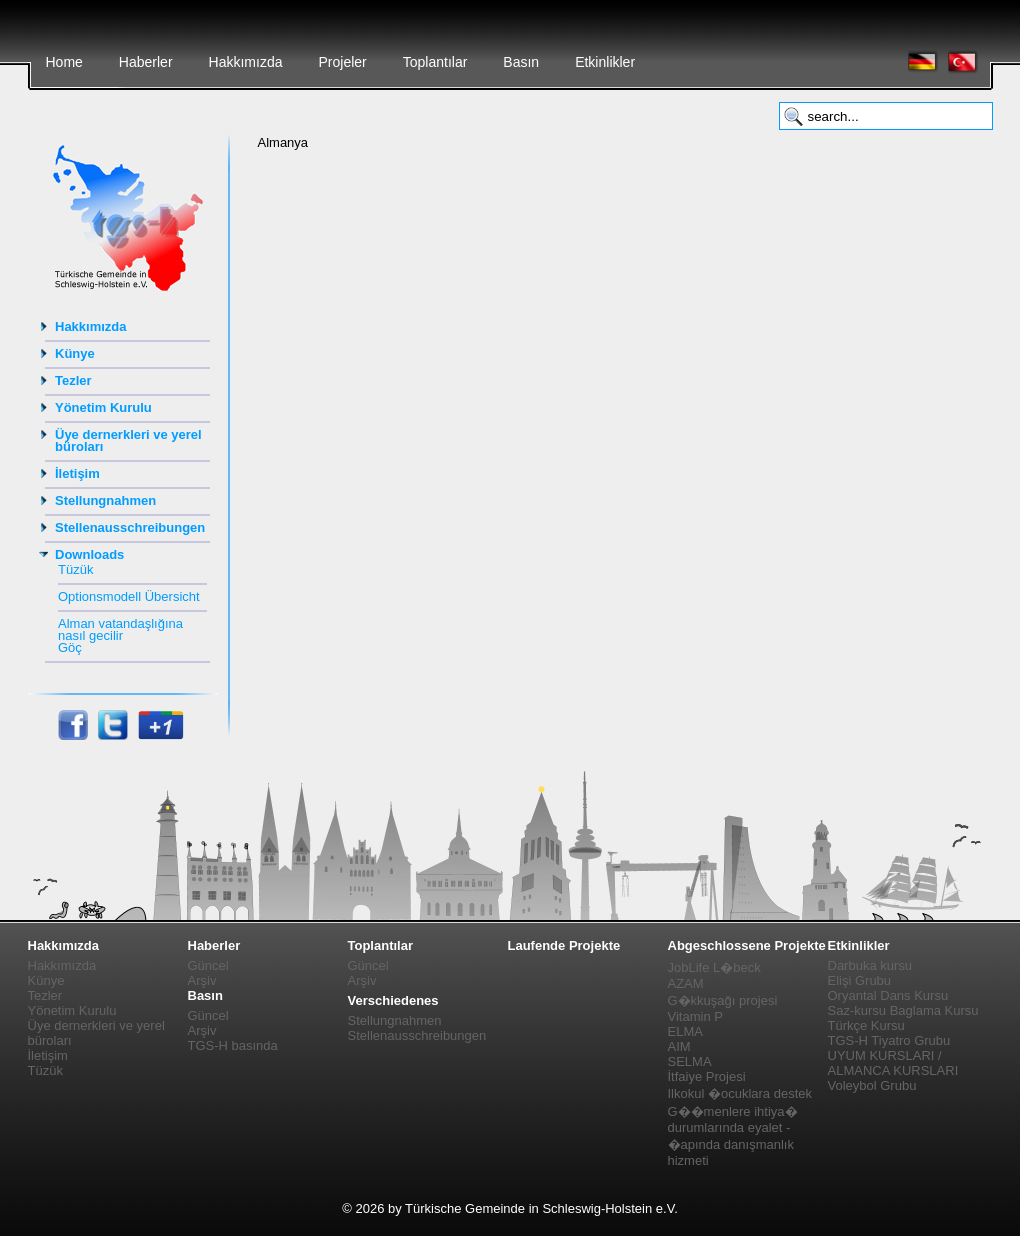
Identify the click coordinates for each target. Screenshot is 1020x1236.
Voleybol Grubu (872, 1085)
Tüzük (75, 569)
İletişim (77, 473)
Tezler (73, 380)
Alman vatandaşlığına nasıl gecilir (120, 629)
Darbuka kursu (870, 965)
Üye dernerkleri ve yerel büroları (128, 440)
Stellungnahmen (105, 500)
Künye (75, 353)
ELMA (685, 1031)
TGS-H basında (233, 1045)
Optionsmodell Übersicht (129, 596)
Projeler (342, 62)
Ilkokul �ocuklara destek (740, 1093)
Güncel (208, 965)
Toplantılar (435, 62)
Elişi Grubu (860, 980)
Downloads (89, 554)
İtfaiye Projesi (707, 1076)
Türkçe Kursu (866, 1025)
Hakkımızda (246, 62)
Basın (521, 62)
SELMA (690, 1061)
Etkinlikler (605, 62)
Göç (70, 647)
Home (64, 62)
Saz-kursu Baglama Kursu (903, 1010)
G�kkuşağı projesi (723, 1000)
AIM (679, 1046)
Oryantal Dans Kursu (888, 995)
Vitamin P (695, 1016)
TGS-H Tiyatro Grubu (889, 1040)
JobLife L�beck (714, 967)
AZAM (686, 983)
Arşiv (202, 980)
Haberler (146, 62)
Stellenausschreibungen (130, 527)
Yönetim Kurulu (103, 407)
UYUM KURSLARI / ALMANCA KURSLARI (893, 1063)
